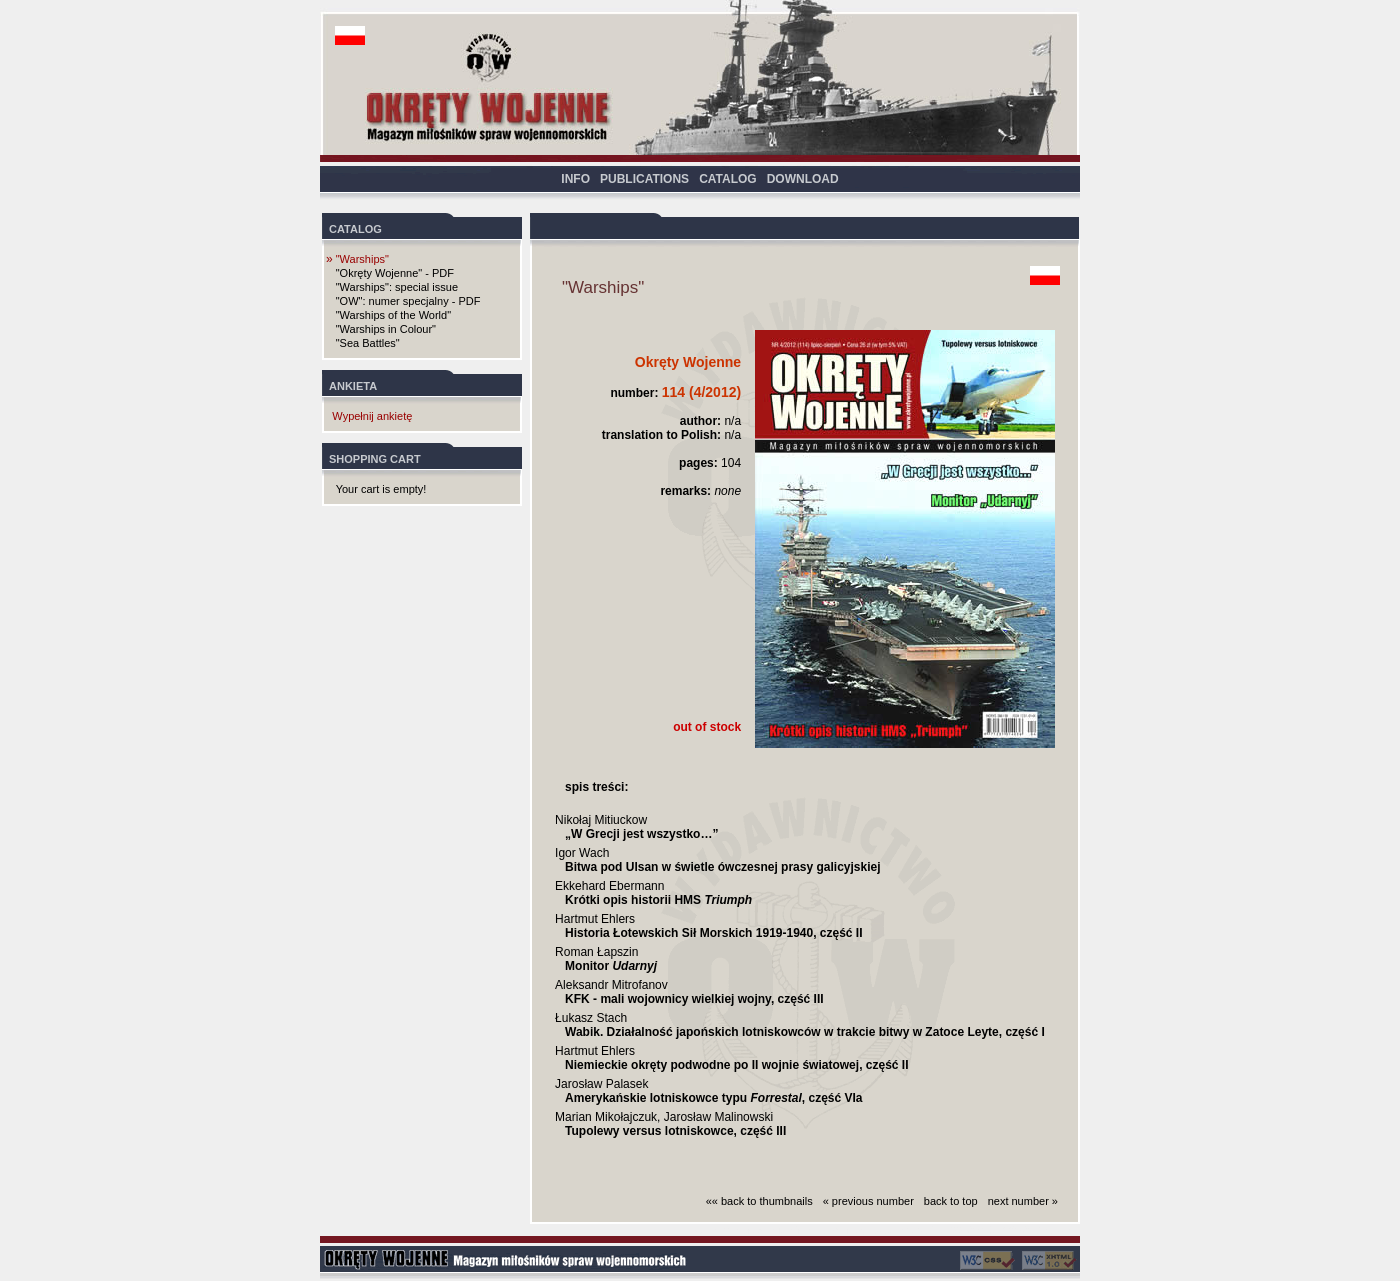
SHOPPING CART (375, 459)
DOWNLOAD (803, 179)
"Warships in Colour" (386, 329)
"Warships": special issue (397, 287)
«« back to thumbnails (759, 1201)
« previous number (868, 1201)
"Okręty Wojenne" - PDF (395, 273)
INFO (575, 179)
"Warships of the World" (393, 315)
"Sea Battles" (368, 343)
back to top (951, 1201)
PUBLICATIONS (644, 179)
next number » (1023, 1201)
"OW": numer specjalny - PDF (408, 301)
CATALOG (728, 179)
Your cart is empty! (381, 489)
